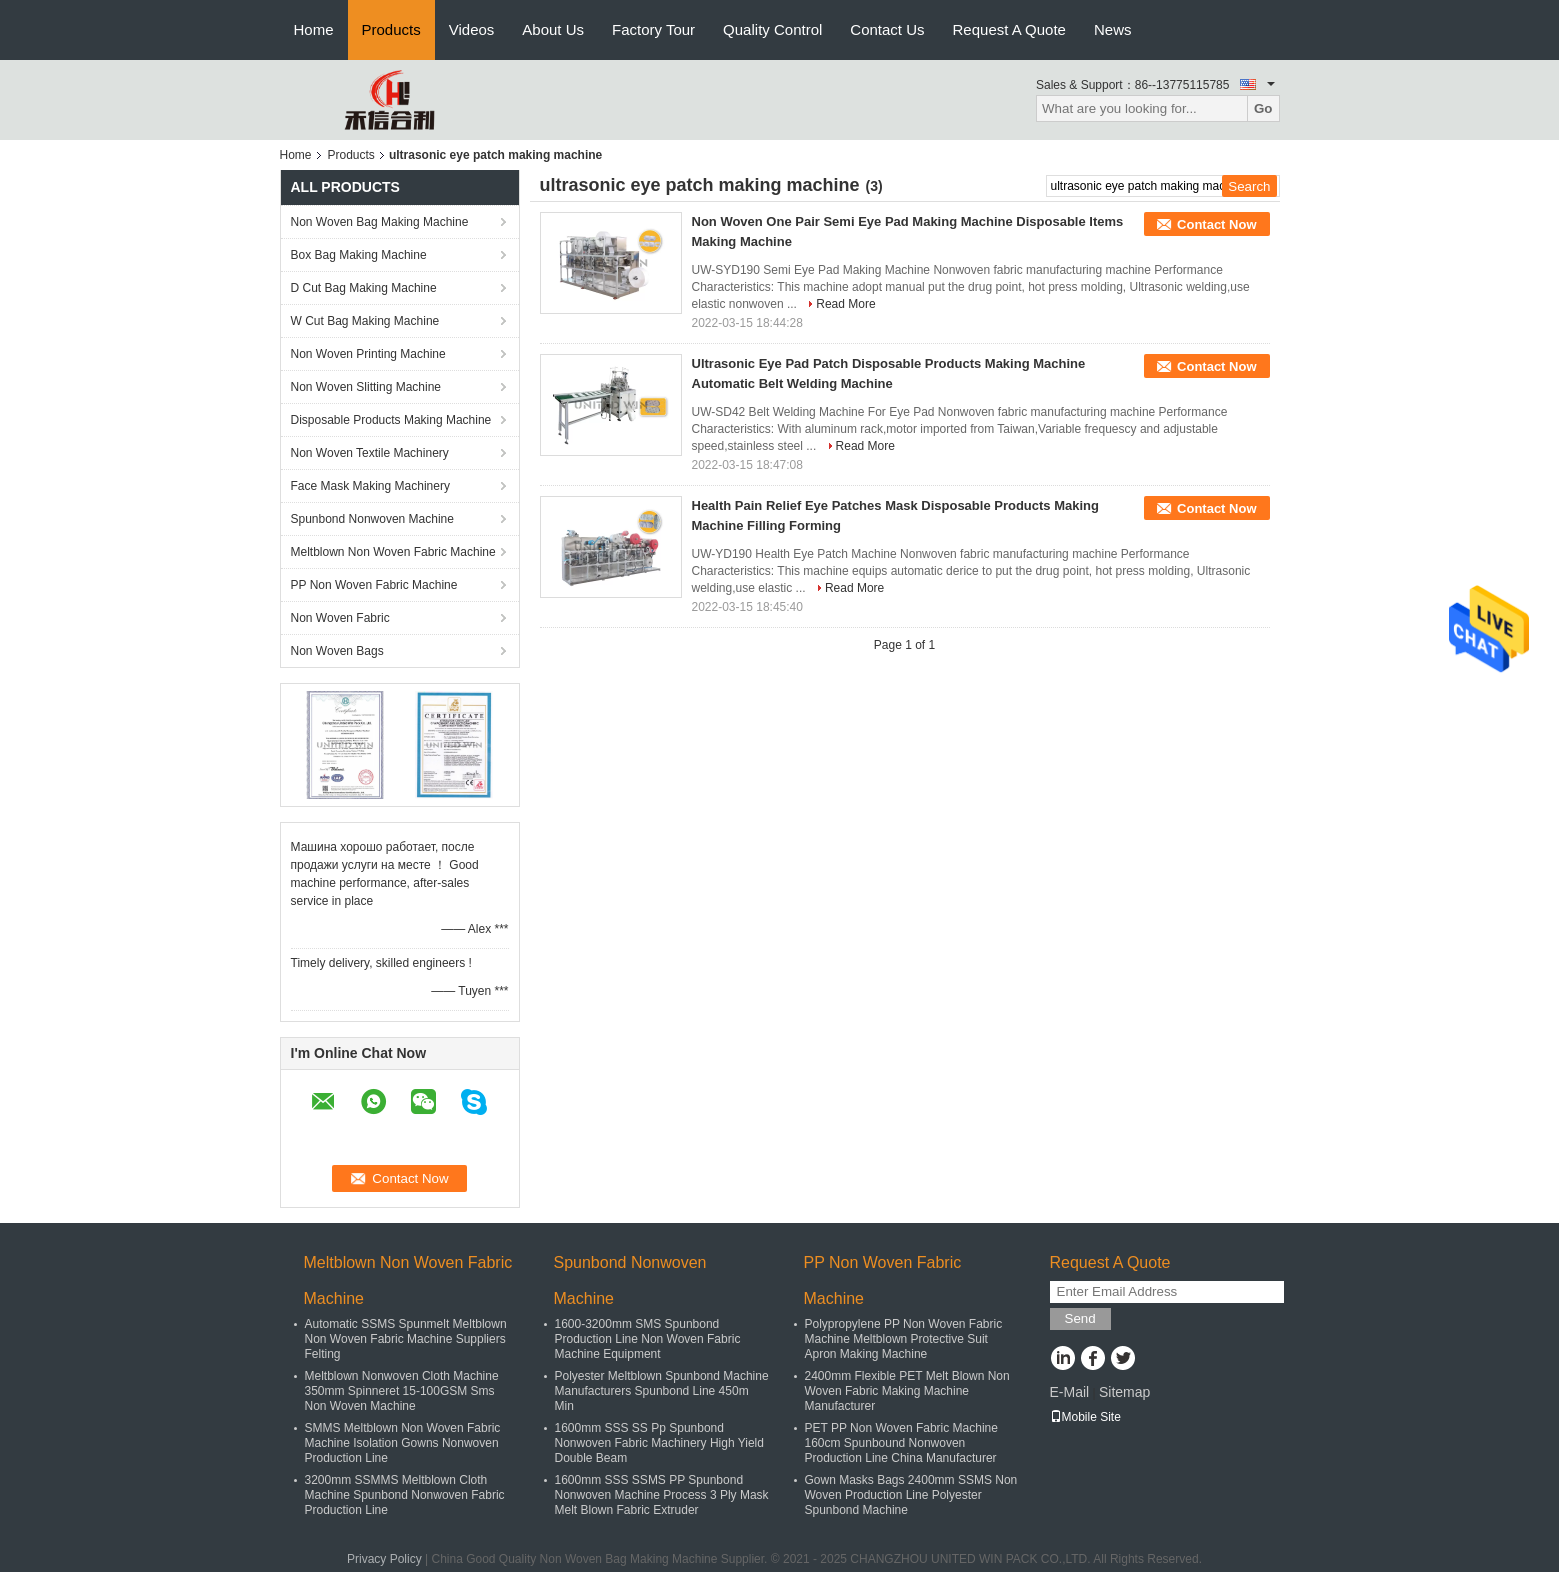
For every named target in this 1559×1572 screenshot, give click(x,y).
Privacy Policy (384, 1559)
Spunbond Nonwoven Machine (372, 519)
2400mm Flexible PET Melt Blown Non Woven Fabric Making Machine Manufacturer (907, 1391)
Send (1080, 1318)
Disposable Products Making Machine (391, 420)
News (1113, 29)
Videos (472, 29)
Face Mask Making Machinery (370, 486)
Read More (845, 304)
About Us (553, 29)
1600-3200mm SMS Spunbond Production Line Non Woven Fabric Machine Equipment (648, 1339)
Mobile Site (1085, 1417)
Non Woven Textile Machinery (370, 453)
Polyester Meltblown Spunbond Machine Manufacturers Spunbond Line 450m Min (662, 1391)
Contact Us (887, 29)
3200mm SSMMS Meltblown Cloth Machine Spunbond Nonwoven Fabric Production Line (405, 1495)
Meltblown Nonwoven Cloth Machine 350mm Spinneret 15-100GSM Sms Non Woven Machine (402, 1391)
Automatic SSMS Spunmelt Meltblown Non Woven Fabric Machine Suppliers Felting (406, 1339)
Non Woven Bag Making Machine (380, 222)
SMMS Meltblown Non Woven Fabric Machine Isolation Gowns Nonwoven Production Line (403, 1443)
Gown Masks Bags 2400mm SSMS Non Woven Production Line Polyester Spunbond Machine (911, 1495)
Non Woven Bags (337, 651)
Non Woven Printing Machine (368, 354)
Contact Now (1216, 224)
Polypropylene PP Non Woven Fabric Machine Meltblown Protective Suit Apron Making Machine (904, 1339)
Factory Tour (653, 29)
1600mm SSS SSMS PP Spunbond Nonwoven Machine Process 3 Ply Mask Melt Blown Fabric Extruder (662, 1495)
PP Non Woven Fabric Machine (374, 585)
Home (314, 29)
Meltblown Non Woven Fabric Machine (393, 552)
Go (1263, 108)
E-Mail (1070, 1392)
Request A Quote (1009, 29)
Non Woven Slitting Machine (366, 387)
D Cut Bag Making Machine (364, 288)
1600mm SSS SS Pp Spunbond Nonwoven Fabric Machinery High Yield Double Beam (659, 1443)
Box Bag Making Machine (359, 255)
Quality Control (772, 29)
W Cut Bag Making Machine (365, 321)
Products (391, 29)
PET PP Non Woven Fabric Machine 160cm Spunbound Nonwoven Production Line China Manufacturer (901, 1443)
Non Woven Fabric (340, 618)
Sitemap (1124, 1392)
